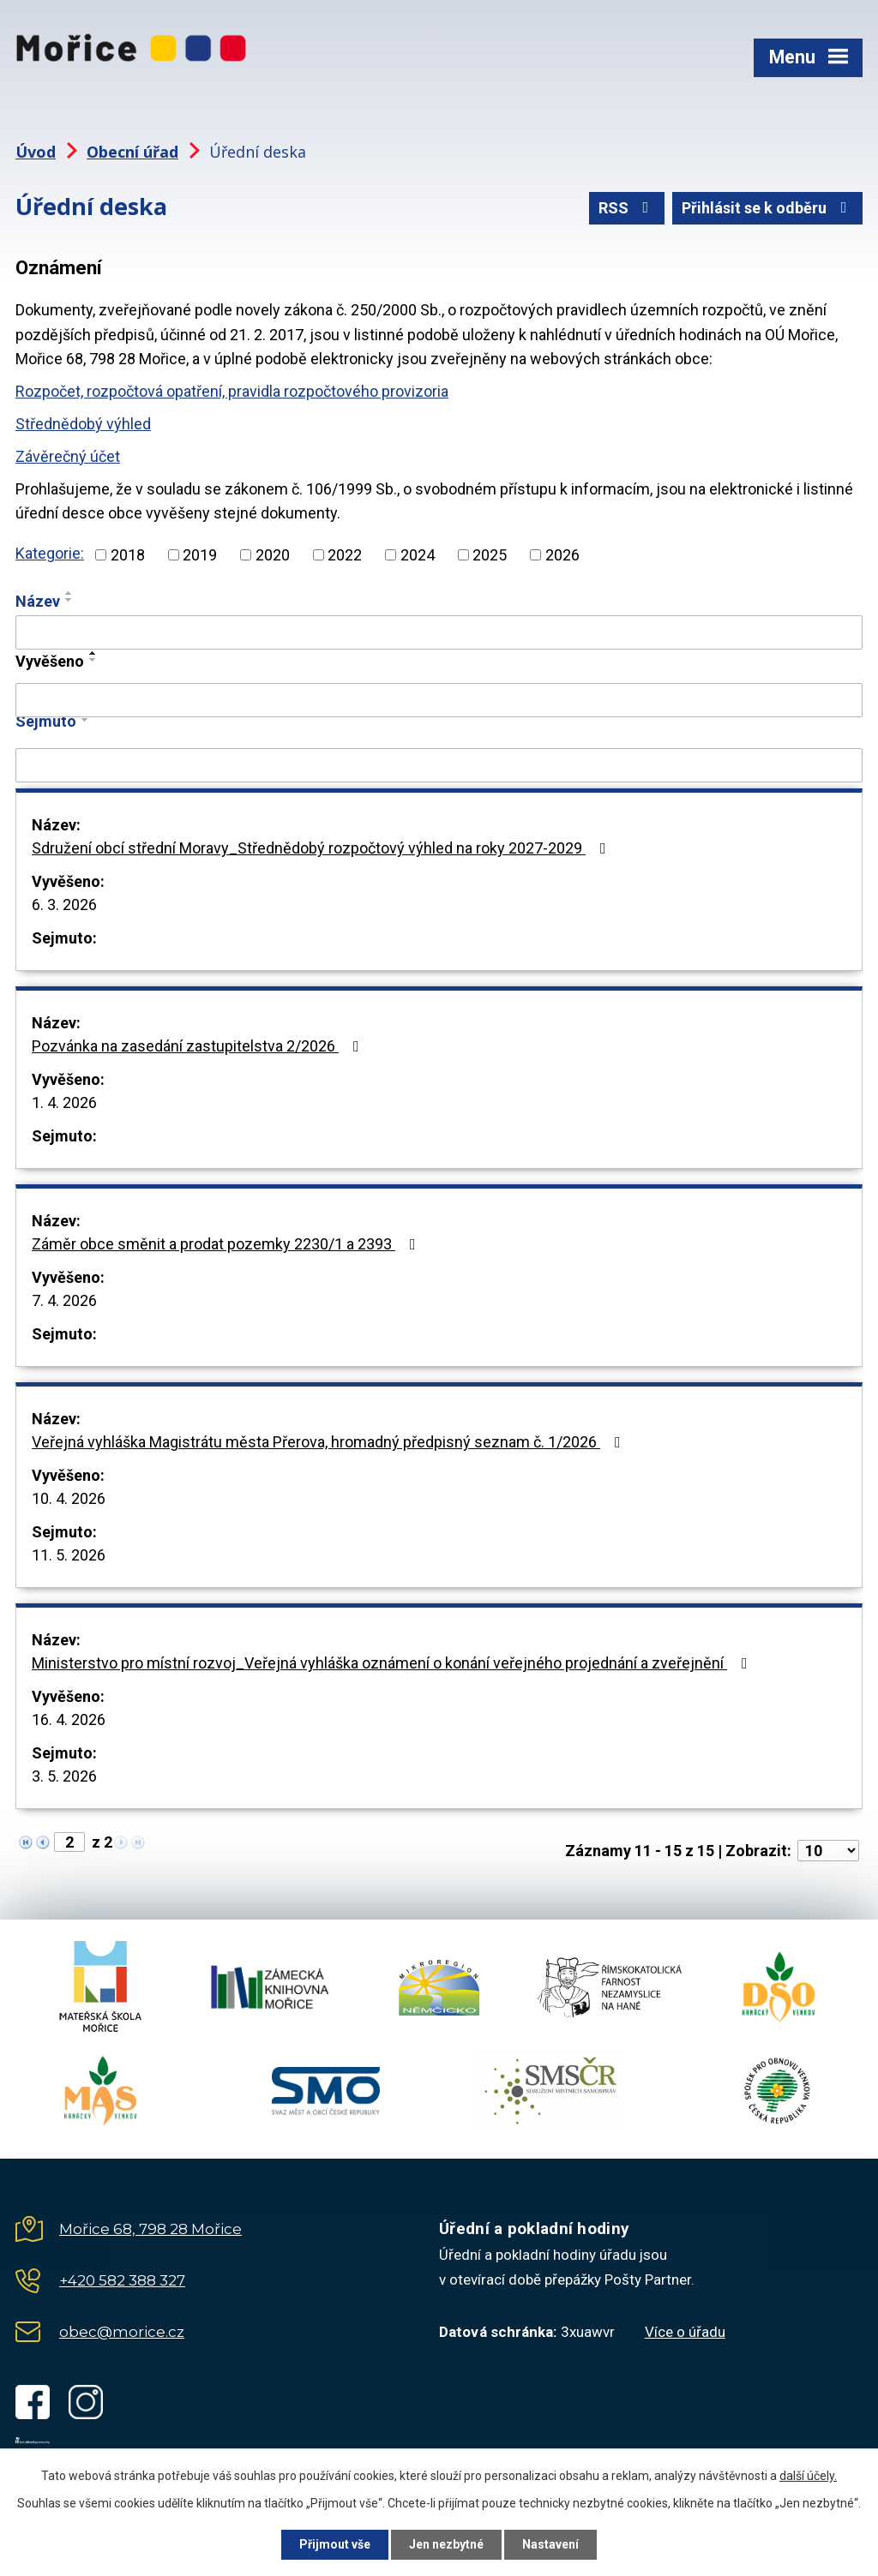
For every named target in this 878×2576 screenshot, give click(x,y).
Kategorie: (49, 553)
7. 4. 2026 (64, 1300)
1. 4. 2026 (64, 1102)
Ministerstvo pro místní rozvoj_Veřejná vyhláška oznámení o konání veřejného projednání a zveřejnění (393, 1663)
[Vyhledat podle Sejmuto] (439, 765)
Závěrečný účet (67, 456)
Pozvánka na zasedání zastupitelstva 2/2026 (199, 1046)
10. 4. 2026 (68, 1498)
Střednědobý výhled (83, 424)
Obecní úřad (132, 151)
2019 (200, 555)
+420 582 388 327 (122, 2280)
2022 (345, 555)
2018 (128, 555)
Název (37, 601)
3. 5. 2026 (64, 1776)
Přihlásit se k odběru (768, 208)
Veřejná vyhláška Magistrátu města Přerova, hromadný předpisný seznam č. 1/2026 (330, 1442)
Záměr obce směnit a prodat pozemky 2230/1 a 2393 (227, 1244)
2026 (562, 555)
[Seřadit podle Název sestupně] (69, 599)
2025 (489, 555)
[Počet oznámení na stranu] (828, 1850)
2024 (417, 555)
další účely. (808, 2476)
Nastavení (550, 2544)
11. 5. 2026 (68, 1555)
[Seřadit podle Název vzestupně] (69, 593)
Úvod (35, 151)
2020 (273, 555)
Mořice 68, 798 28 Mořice (150, 2229)
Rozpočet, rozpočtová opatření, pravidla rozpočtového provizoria (231, 391)
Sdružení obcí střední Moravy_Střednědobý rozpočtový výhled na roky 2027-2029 (322, 848)
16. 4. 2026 (68, 1719)
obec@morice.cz (121, 2331)
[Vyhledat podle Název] (439, 632)
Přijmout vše (334, 2544)
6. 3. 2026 (64, 905)
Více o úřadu (685, 2331)
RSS (627, 208)
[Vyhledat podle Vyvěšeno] (439, 700)
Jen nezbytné (446, 2544)
